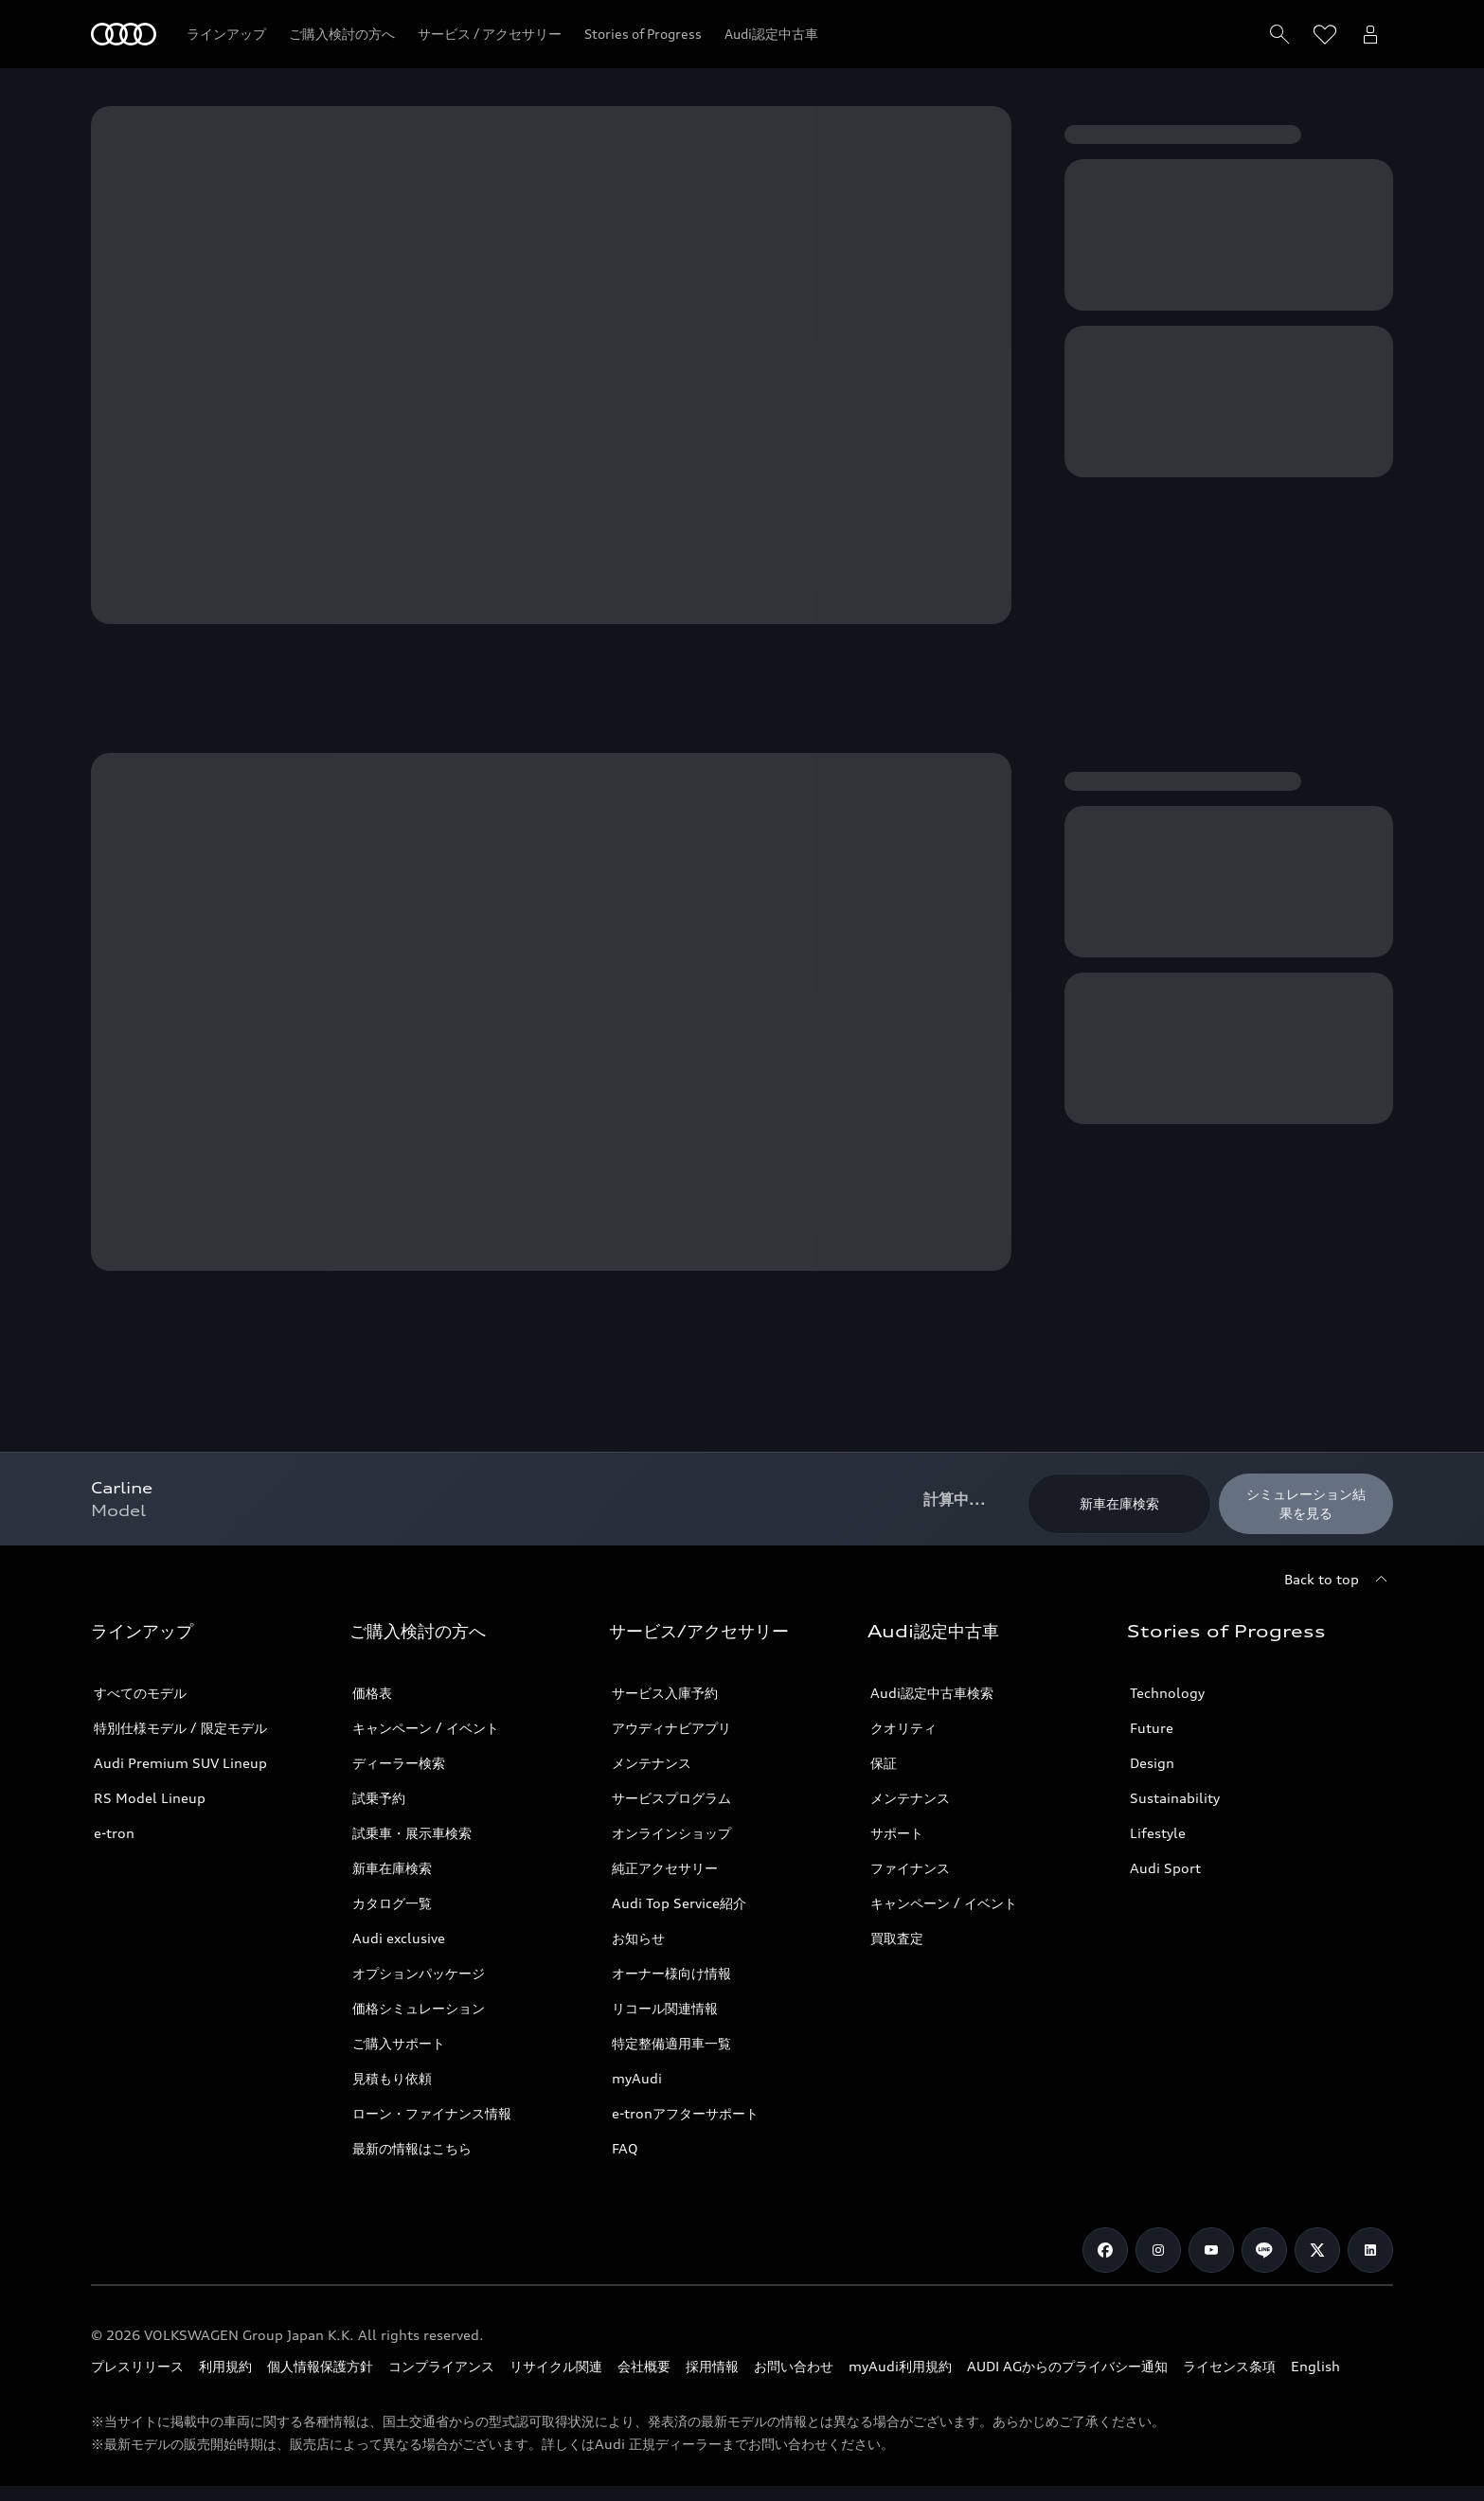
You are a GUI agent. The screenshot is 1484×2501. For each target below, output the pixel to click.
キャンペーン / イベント (425, 1728)
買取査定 (896, 1938)
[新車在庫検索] (1119, 1504)
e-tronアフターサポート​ (685, 2113)
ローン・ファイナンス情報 (431, 2113)
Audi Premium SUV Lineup (180, 1763)
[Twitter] (1317, 2250)
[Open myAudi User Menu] (1370, 34)
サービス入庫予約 (665, 1693)
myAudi (637, 2078)
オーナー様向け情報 (671, 1973)
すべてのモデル (140, 1693)
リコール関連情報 (665, 2008)
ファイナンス (910, 1868)
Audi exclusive (398, 1938)
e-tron (114, 1833)
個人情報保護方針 (320, 2366)
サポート (896, 1833)
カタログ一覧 (392, 1903)
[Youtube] (1211, 2250)
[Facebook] (1105, 2250)
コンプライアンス (441, 2366)
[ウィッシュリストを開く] (1325, 34)
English (1315, 2366)
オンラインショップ (671, 1833)
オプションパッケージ (418, 1973)
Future (1151, 1728)
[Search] (1279, 34)
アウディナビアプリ (671, 1728)
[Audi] (123, 34)
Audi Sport (1165, 1868)
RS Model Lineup (150, 1798)
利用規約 (225, 2366)
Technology (1167, 1693)
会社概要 (643, 2366)
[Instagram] (1158, 2250)
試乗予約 (378, 1798)
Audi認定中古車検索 (931, 1693)
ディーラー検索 (398, 1763)
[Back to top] (1338, 1579)
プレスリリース (137, 2366)
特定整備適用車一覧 (671, 2043)
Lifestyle (1158, 1833)
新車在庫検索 (392, 1868)
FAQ (625, 2148)
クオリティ (903, 1728)
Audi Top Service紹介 (679, 1903)
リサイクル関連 (556, 2366)
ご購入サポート (398, 2043)
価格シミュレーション (418, 2008)
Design (1152, 1763)
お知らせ (638, 1938)
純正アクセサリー (665, 1868)
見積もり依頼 (392, 2078)
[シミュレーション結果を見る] (1306, 1504)
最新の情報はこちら (412, 2148)
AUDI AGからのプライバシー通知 (1067, 2366)
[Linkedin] (1370, 2250)
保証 (883, 1763)
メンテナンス (651, 1763)
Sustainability (1175, 1798)
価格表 (372, 1693)
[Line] (1264, 2250)
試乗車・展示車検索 (412, 1833)
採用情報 (712, 2366)
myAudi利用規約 (900, 2366)
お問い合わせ (793, 2366)
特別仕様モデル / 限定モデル (180, 1728)
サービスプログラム (671, 1798)
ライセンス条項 (1229, 2366)
